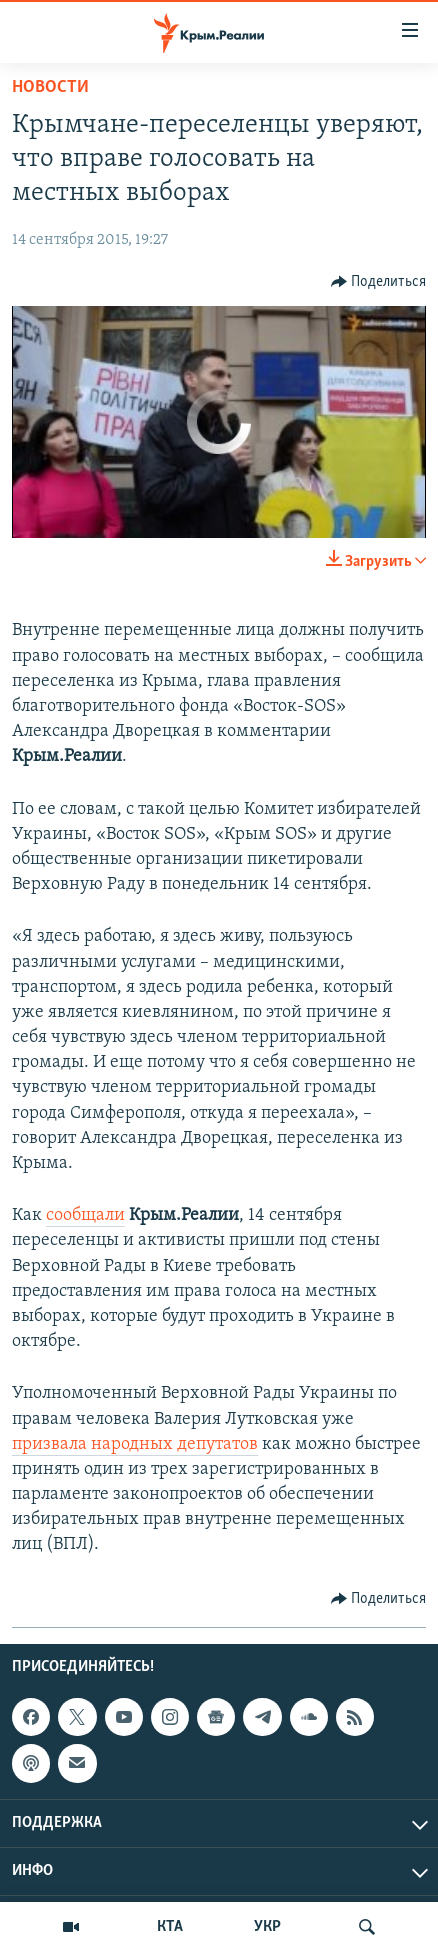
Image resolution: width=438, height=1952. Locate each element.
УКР (267, 1927)
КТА (170, 1927)
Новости (50, 87)
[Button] (379, 282)
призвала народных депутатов (135, 1444)
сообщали (85, 1215)
